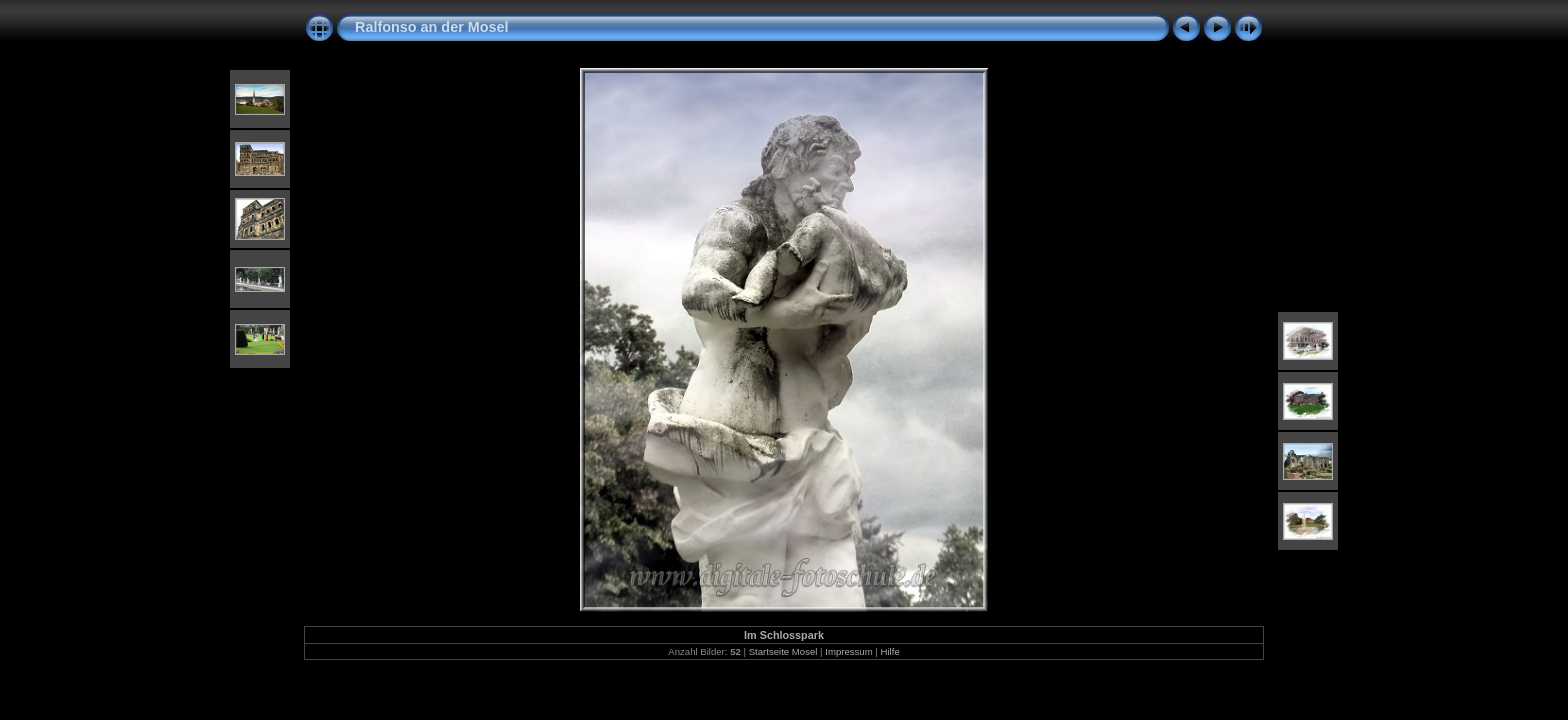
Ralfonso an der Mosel (432, 27)
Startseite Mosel (783, 651)
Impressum (848, 651)
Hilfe (890, 651)
